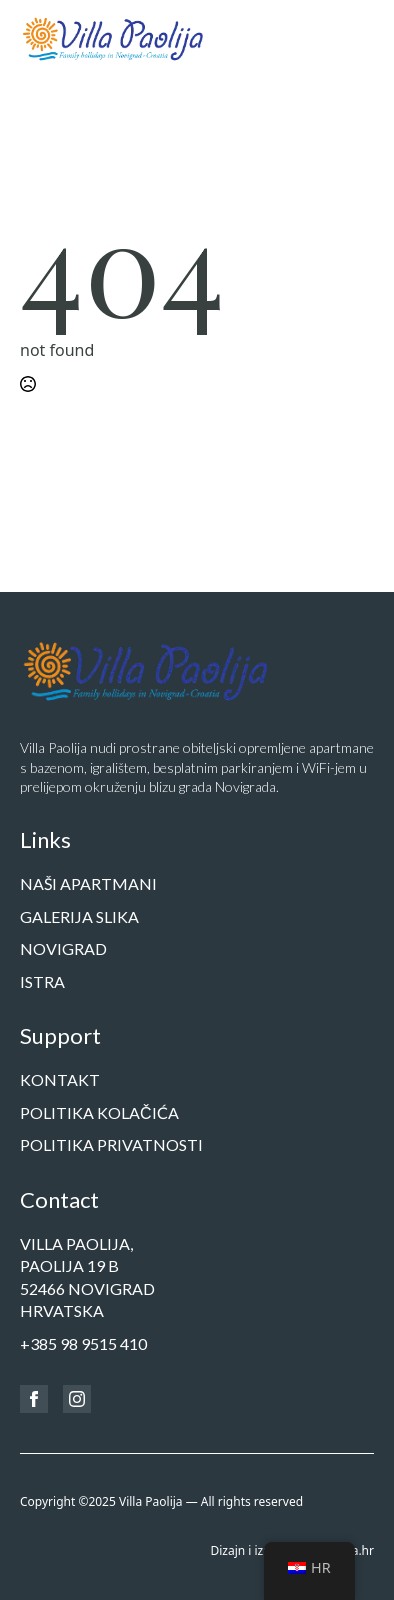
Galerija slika (79, 916)
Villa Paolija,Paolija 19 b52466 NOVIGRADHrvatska (87, 1277)
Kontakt (60, 1079)
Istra (42, 981)
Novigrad (63, 948)
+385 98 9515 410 (83, 1343)
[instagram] (77, 1399)
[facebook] (34, 1399)
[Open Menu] (358, 38)
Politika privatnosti (111, 1144)
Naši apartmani (88, 883)
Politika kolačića (99, 1112)
